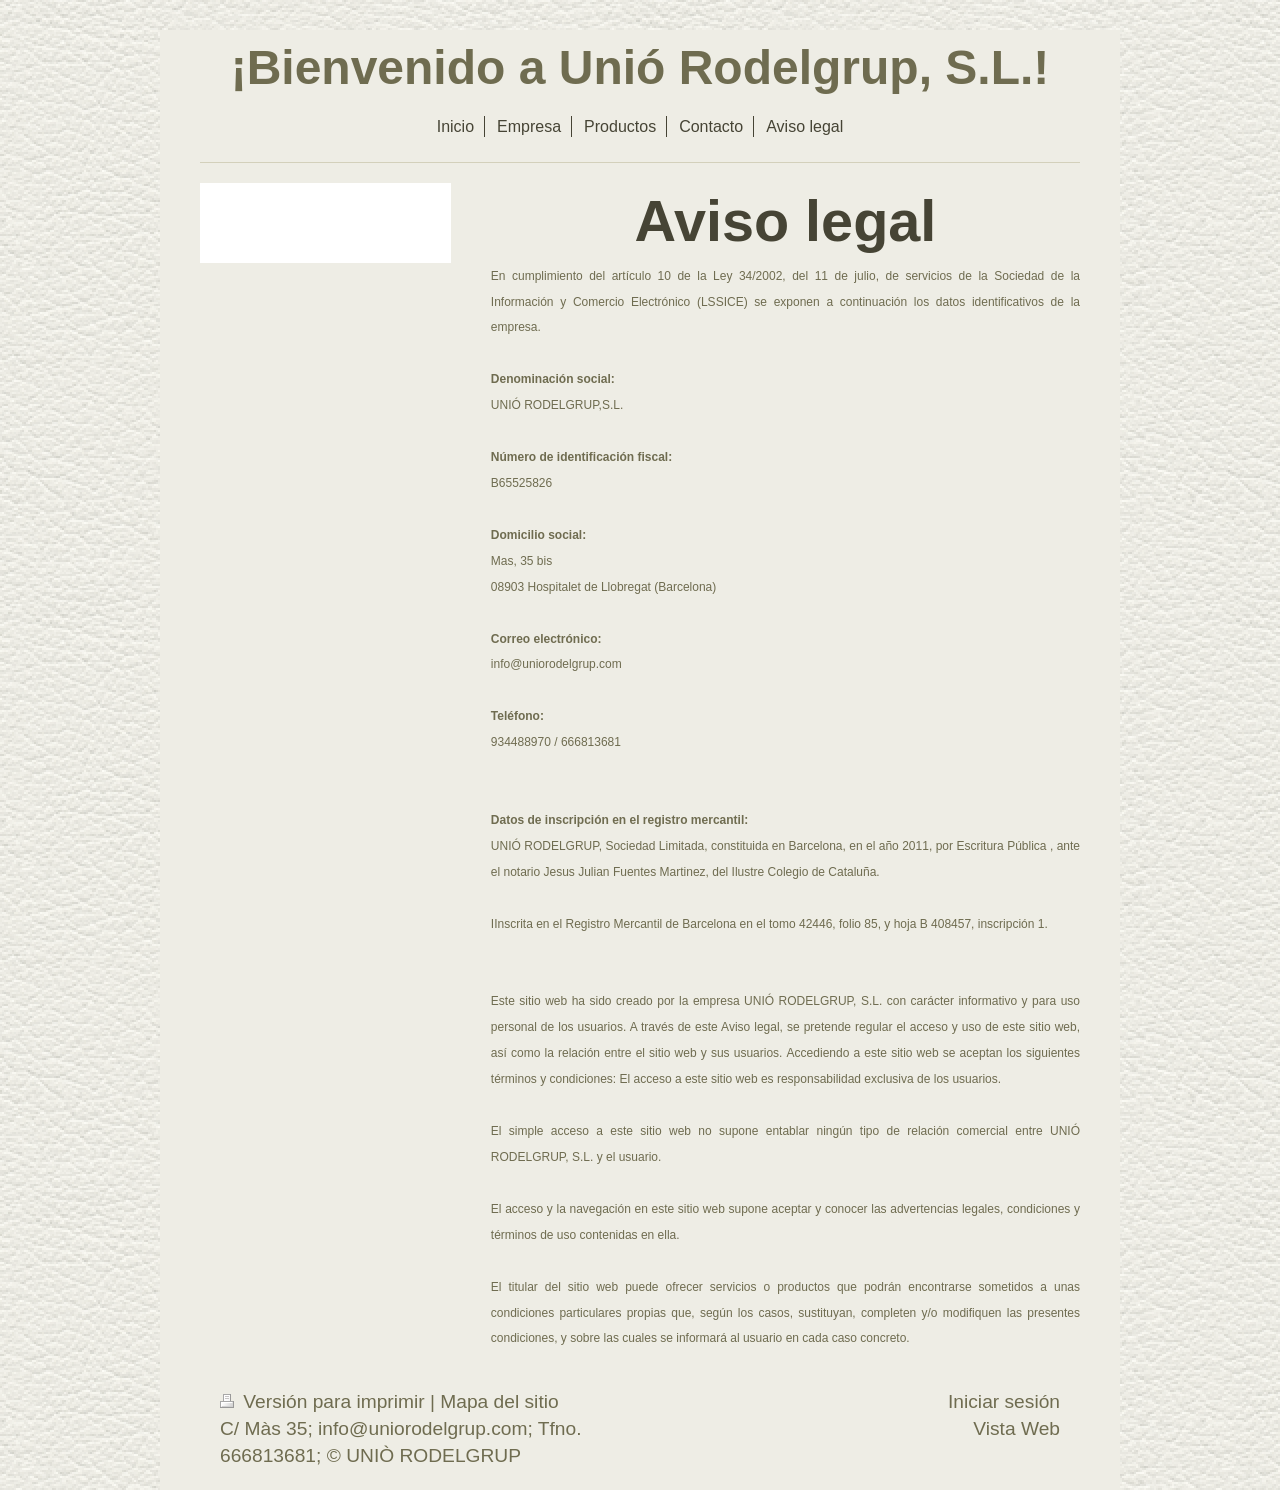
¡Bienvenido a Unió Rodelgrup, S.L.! (640, 67)
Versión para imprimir (325, 1401)
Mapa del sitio (499, 1401)
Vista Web (1016, 1428)
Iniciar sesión (1004, 1401)
